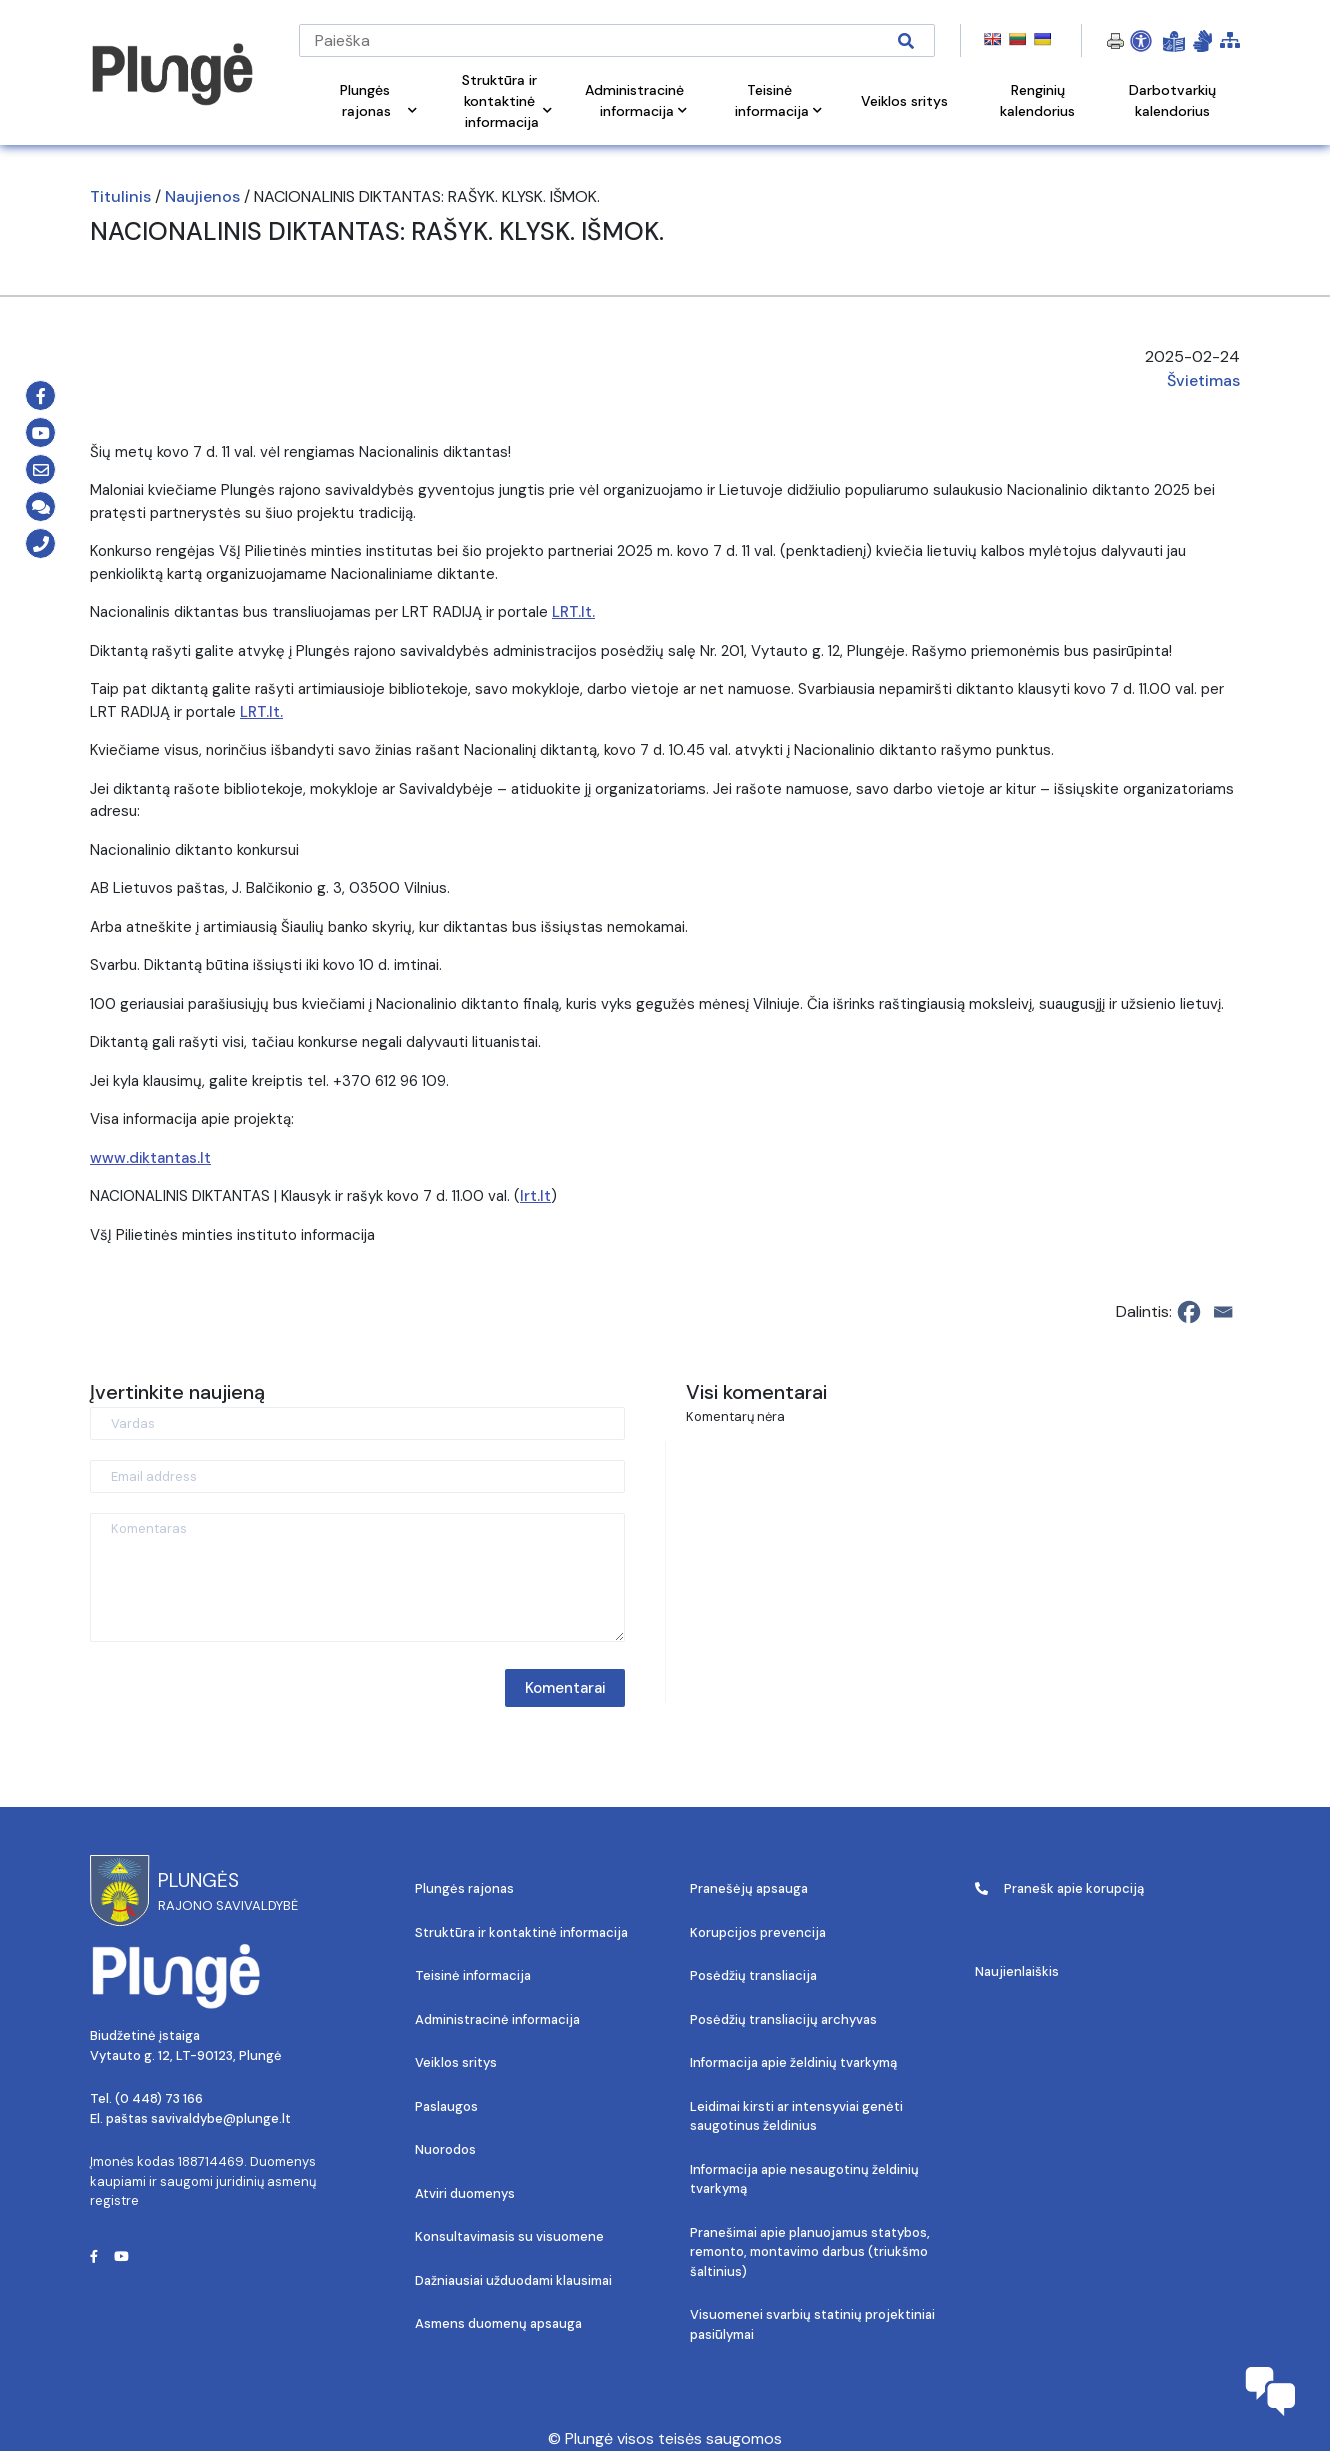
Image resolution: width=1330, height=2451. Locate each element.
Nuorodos (445, 2149)
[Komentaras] (357, 1577)
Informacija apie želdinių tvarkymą (793, 2062)
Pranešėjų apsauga (749, 1888)
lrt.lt (535, 1196)
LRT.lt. (573, 612)
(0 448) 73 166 (159, 2098)
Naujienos (202, 196)
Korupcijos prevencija (758, 1932)
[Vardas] (357, 1423)
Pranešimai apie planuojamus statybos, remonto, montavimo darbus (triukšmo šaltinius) (810, 2252)
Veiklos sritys (456, 2062)
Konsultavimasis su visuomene (509, 2236)
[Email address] (357, 1476)
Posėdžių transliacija (753, 1975)
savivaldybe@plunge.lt (221, 2118)
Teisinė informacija (473, 1975)
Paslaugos (446, 2106)
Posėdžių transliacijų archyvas (783, 2019)
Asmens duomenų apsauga (498, 2323)
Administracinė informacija (497, 2019)
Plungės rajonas (464, 1888)
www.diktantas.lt (150, 1158)
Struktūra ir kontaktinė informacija (521, 1932)
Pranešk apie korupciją (1059, 1888)
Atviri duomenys (465, 2193)
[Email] (1223, 1312)
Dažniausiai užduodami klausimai (513, 2280)
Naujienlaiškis (1017, 1971)
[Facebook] (1189, 1312)
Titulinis (120, 196)
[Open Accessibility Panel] (1141, 41)
